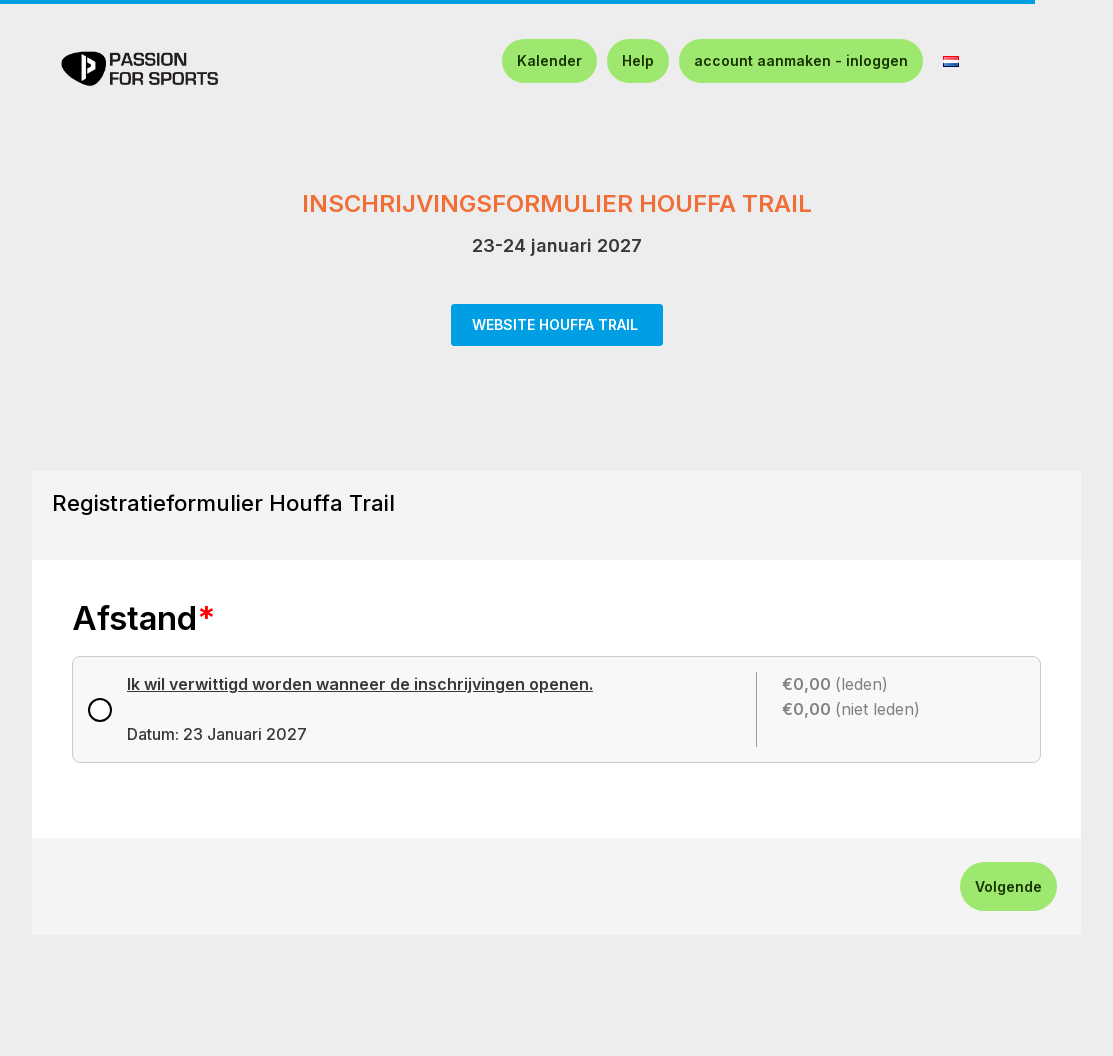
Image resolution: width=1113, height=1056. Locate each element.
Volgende (1008, 886)
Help (638, 60)
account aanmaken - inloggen (801, 60)
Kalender (549, 60)
